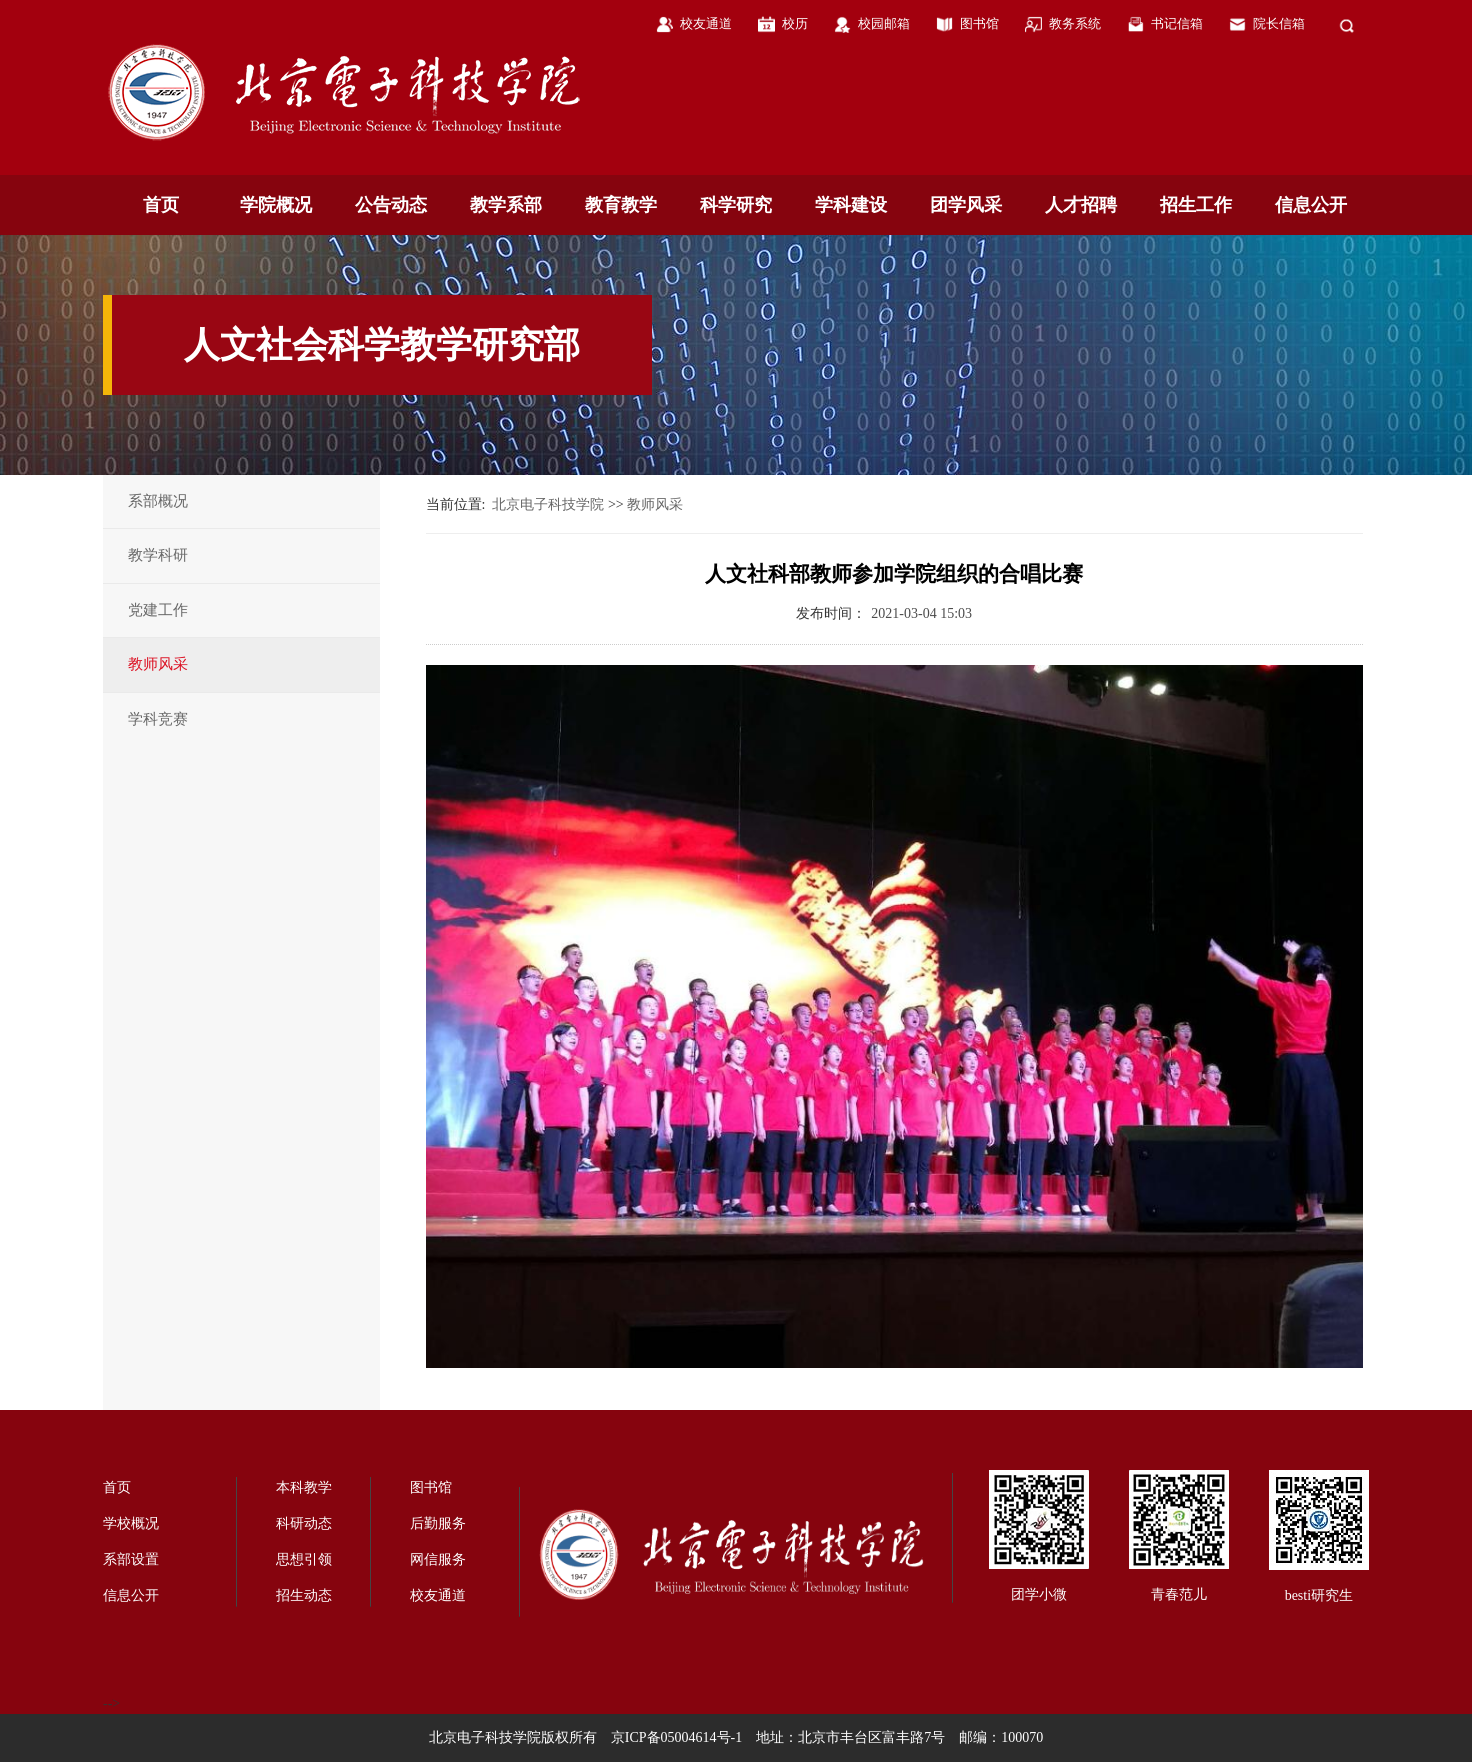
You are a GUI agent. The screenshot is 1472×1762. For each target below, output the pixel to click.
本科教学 (304, 1487)
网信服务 (438, 1559)
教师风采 (158, 664)
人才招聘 (1081, 205)
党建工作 (158, 610)
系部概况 (158, 501)
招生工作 (1196, 205)
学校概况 (131, 1523)
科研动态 (304, 1523)
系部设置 (131, 1559)
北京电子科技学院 (548, 504)
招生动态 (304, 1595)
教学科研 (158, 555)
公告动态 (391, 205)
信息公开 (1311, 205)
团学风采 (966, 205)
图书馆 (979, 23)
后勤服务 (438, 1523)
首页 (161, 205)
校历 (795, 23)
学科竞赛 (158, 719)
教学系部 (506, 205)
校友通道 (706, 23)
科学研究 (736, 205)
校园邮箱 (884, 23)
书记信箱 (1177, 23)
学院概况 (276, 205)
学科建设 (851, 205)
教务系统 (1075, 23)
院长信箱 (1279, 23)
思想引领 (304, 1559)
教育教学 (621, 205)
